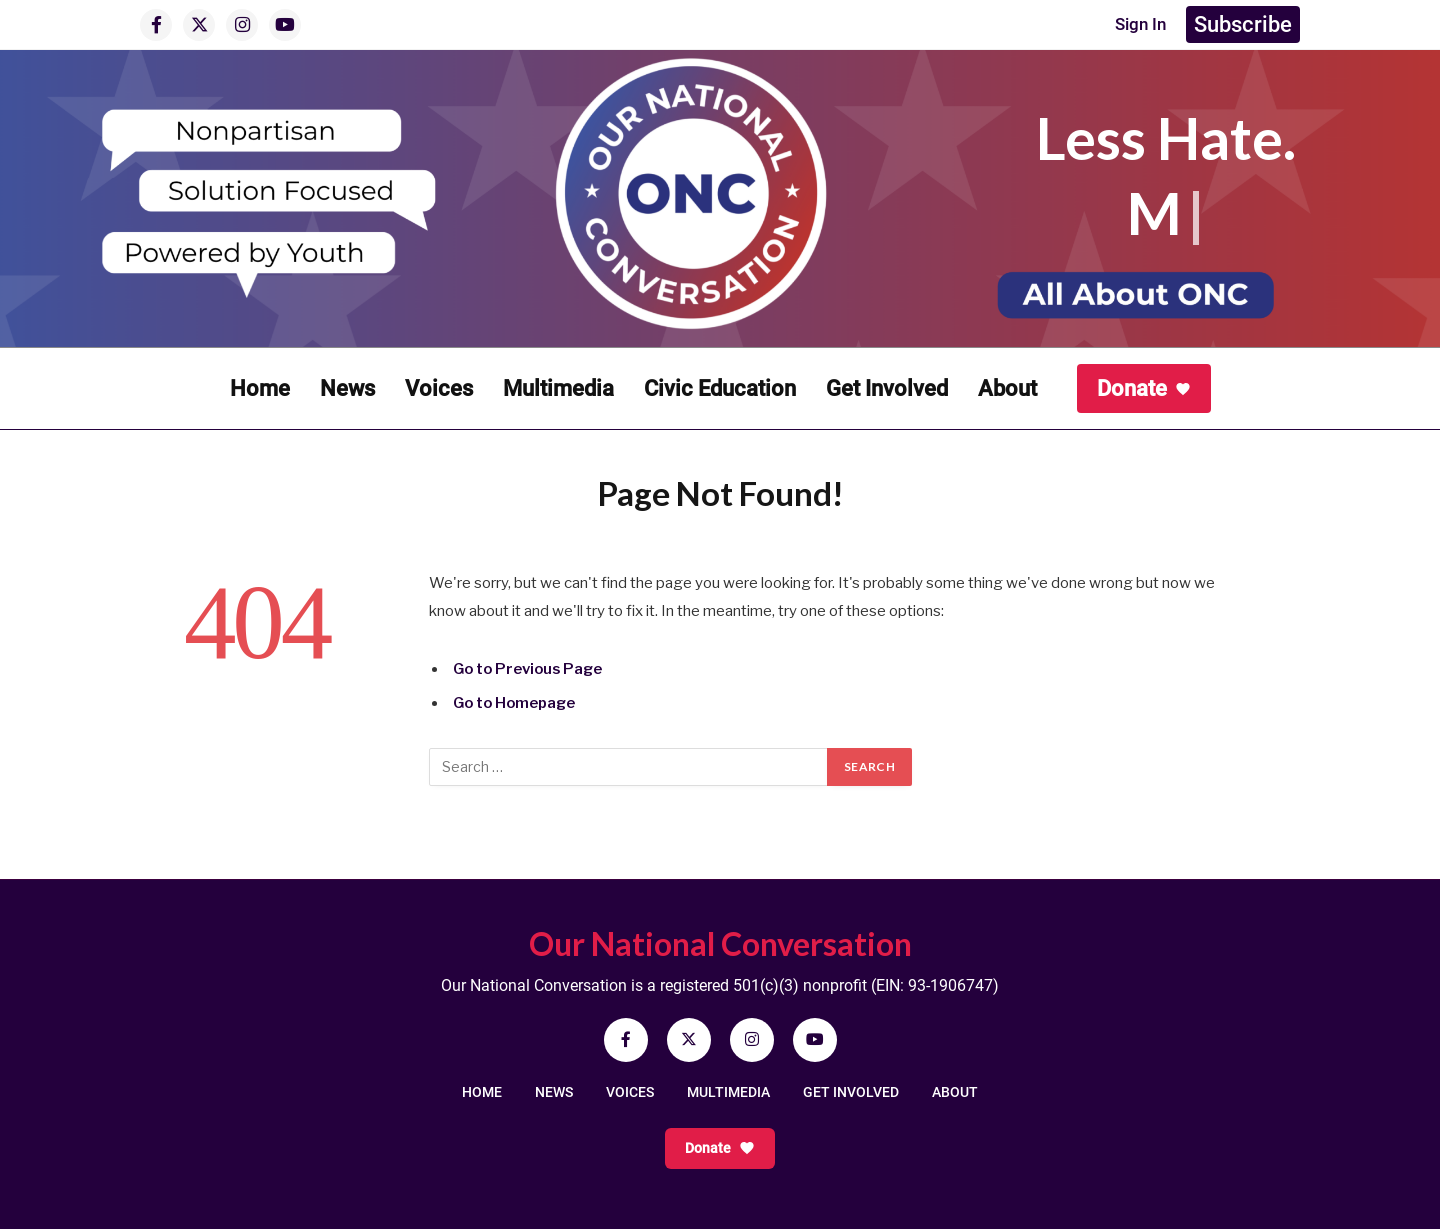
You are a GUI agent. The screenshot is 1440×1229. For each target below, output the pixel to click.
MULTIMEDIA (728, 1092)
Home (260, 388)
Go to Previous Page (530, 669)
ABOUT (955, 1092)
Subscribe (1243, 24)
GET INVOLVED (851, 1092)
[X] (199, 25)
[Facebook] (156, 25)
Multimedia (558, 388)
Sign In (1133, 24)
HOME (482, 1092)
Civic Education (720, 388)
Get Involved (887, 388)
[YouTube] (285, 25)
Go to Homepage (516, 703)
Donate (1144, 388)
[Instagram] (242, 25)
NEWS (554, 1092)
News (347, 388)
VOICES (630, 1092)
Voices (439, 388)
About (1007, 388)
